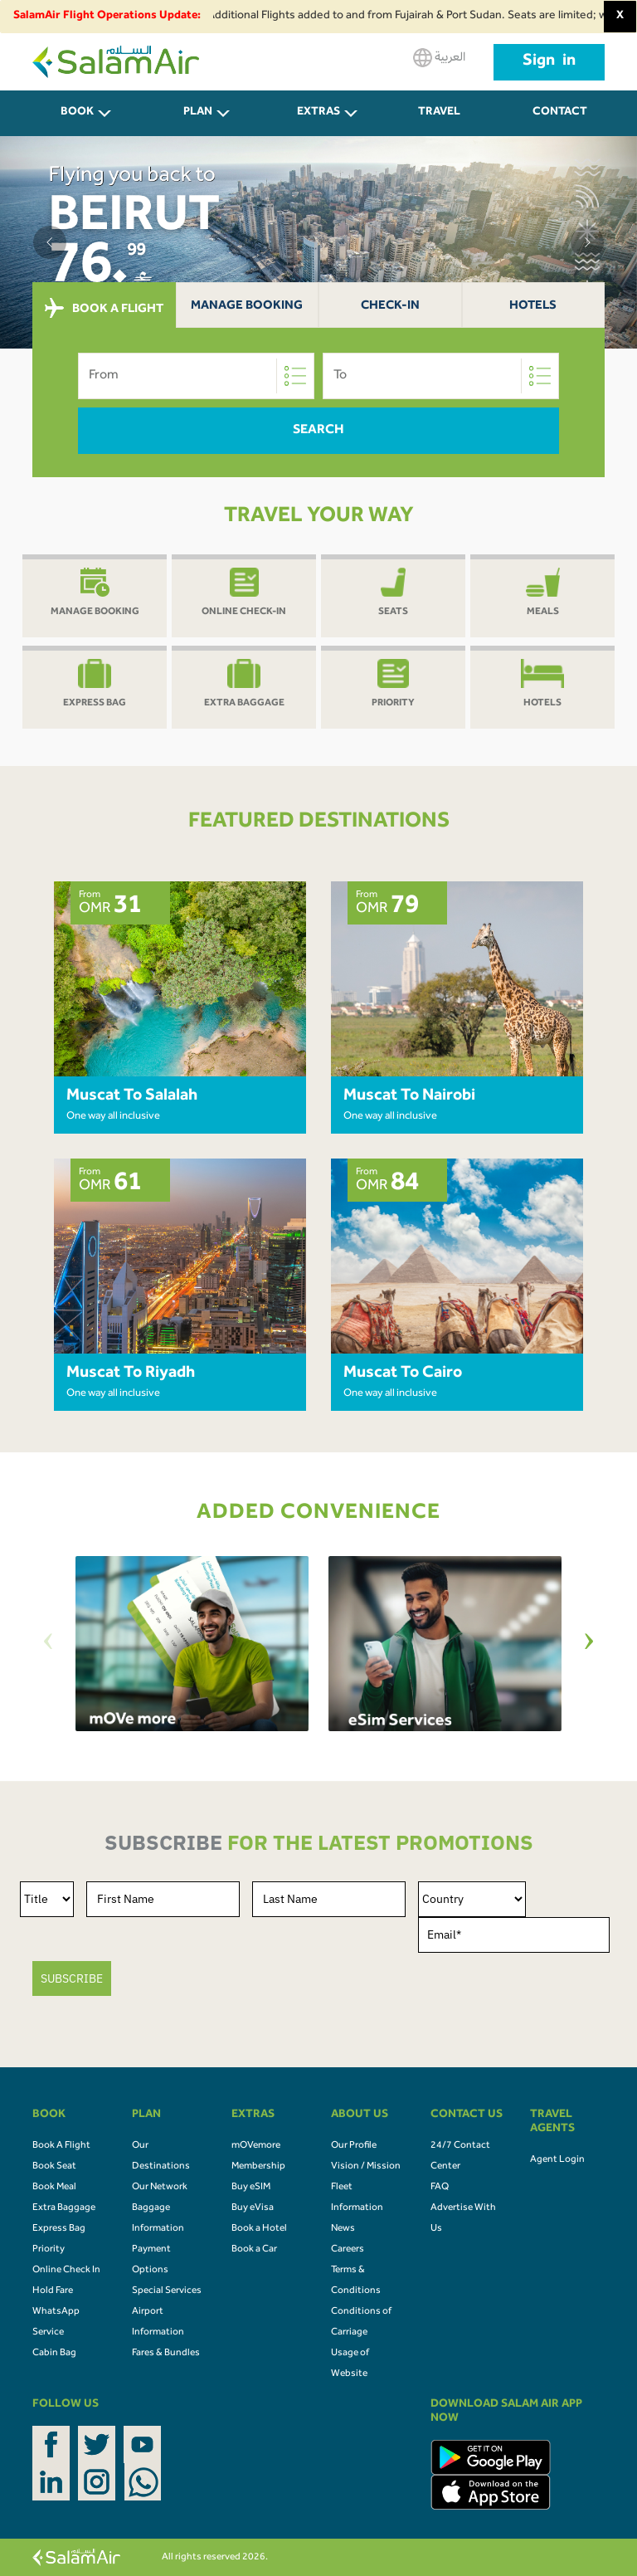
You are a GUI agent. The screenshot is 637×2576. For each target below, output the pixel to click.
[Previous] (48, 1644)
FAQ (439, 2188)
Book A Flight (61, 2146)
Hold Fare (52, 2291)
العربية (439, 57)
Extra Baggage (63, 2208)
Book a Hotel (259, 2229)
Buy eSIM (250, 2188)
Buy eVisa (252, 2208)
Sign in (549, 62)
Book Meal (54, 2188)
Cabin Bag (54, 2354)
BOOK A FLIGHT (104, 309)
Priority (48, 2250)
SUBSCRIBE (72, 1978)
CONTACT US (559, 121)
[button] (49, 242)
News (343, 2229)
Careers (347, 2250)
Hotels (533, 306)
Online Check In (66, 2271)
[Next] (589, 1644)
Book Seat (54, 2167)
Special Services (167, 2291)
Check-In (390, 306)
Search (318, 430)
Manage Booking (247, 306)
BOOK (77, 113)
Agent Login (557, 2160)
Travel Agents (439, 121)
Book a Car (254, 2250)
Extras (318, 113)
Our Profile (354, 2146)
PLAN (197, 113)
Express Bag (58, 2229)
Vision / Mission (366, 2167)
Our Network (159, 2188)
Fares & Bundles (166, 2354)
